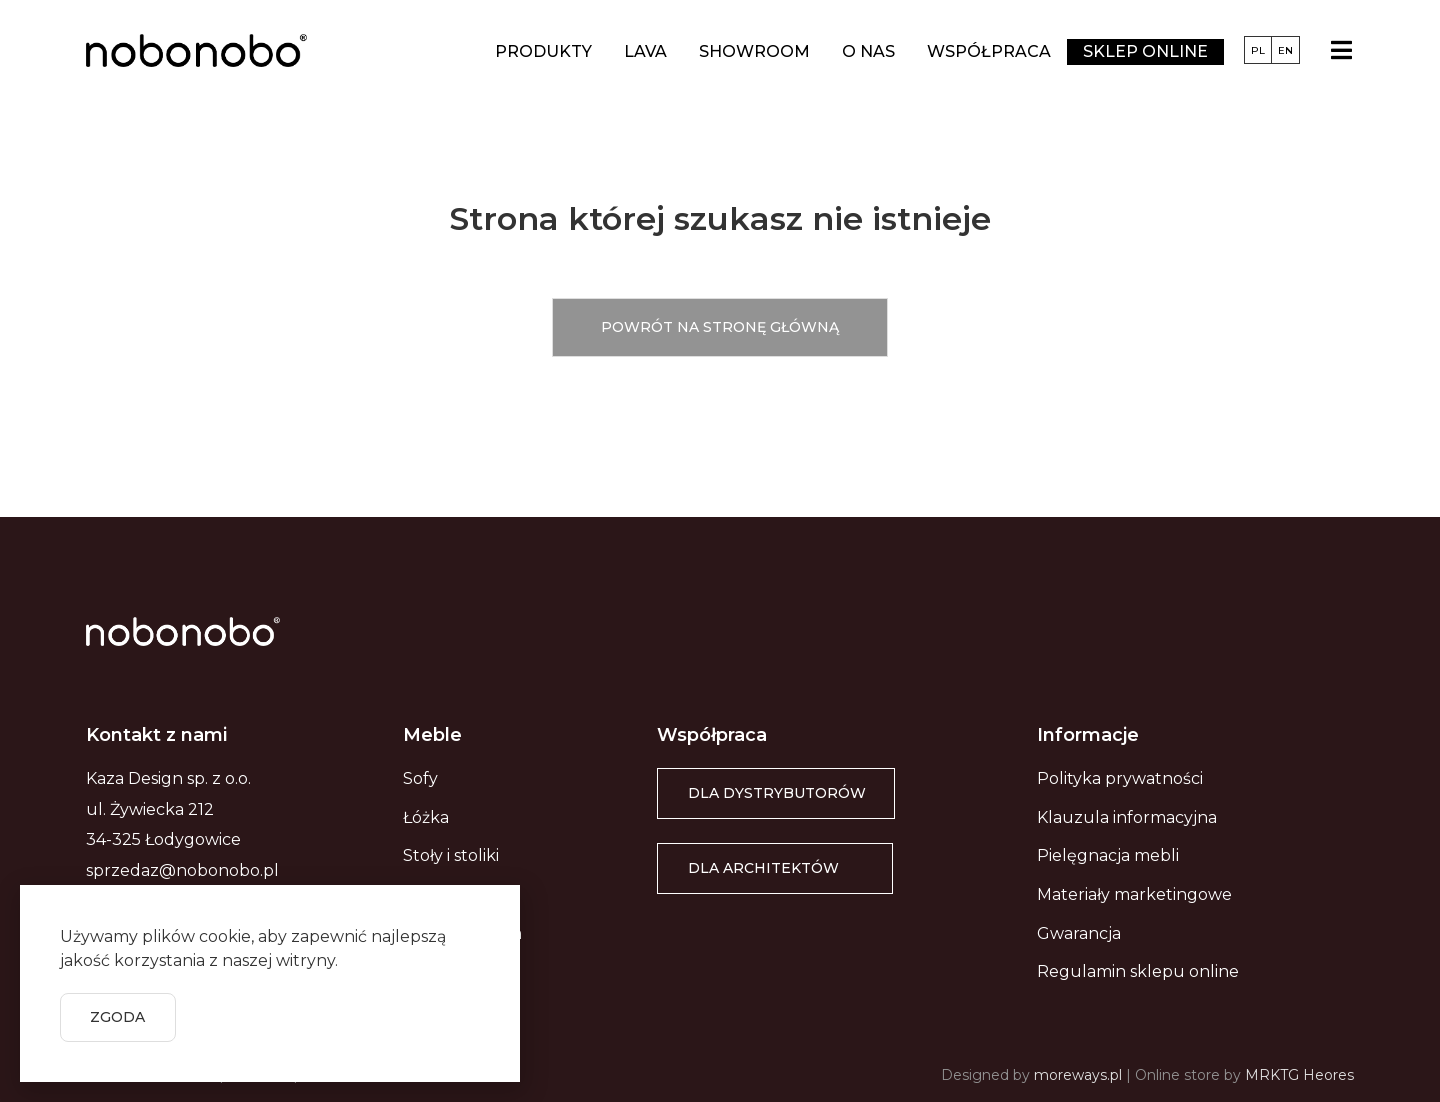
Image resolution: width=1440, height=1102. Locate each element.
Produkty (543, 51)
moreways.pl (1078, 1075)
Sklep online (1145, 51)
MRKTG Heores (1299, 1075)
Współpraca (989, 51)
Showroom (754, 51)
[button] (720, 327)
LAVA (645, 51)
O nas (868, 51)
